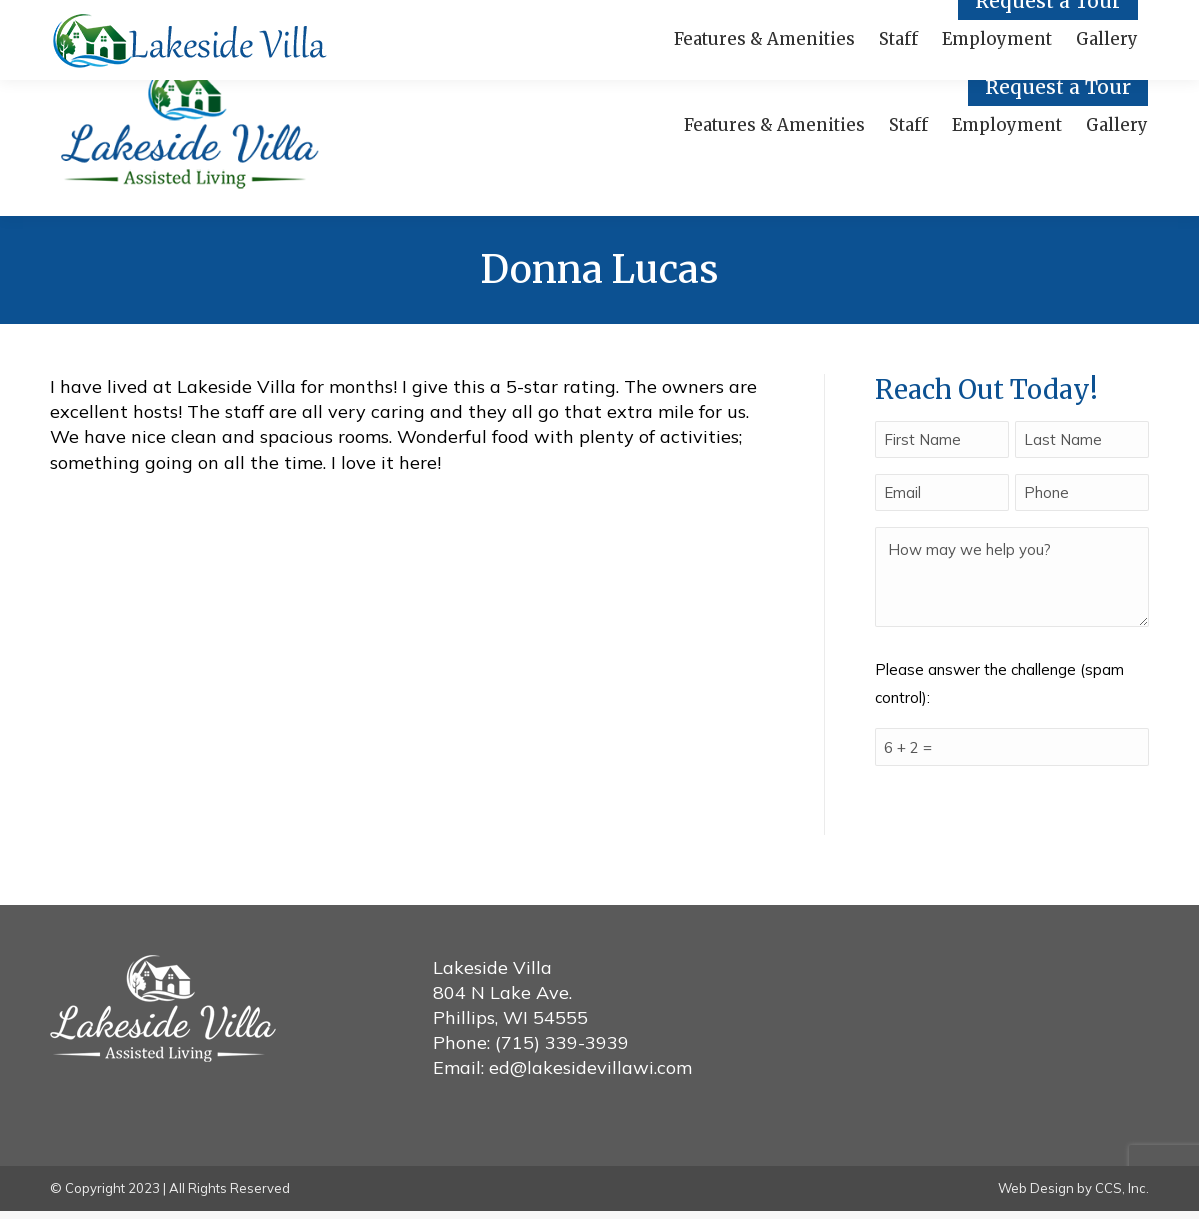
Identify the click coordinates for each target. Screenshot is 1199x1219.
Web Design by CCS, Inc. (1073, 1197)
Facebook (320, 18)
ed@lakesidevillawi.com (590, 1076)
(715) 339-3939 (562, 1051)
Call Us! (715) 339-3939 (151, 18)
